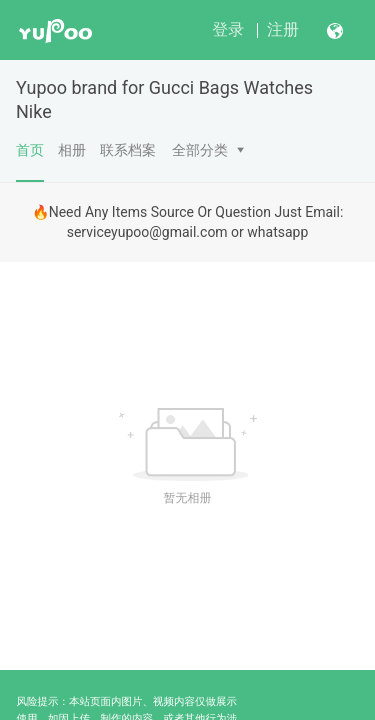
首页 (30, 162)
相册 (72, 150)
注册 (283, 29)
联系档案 (128, 150)
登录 (228, 29)
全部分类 (200, 150)
